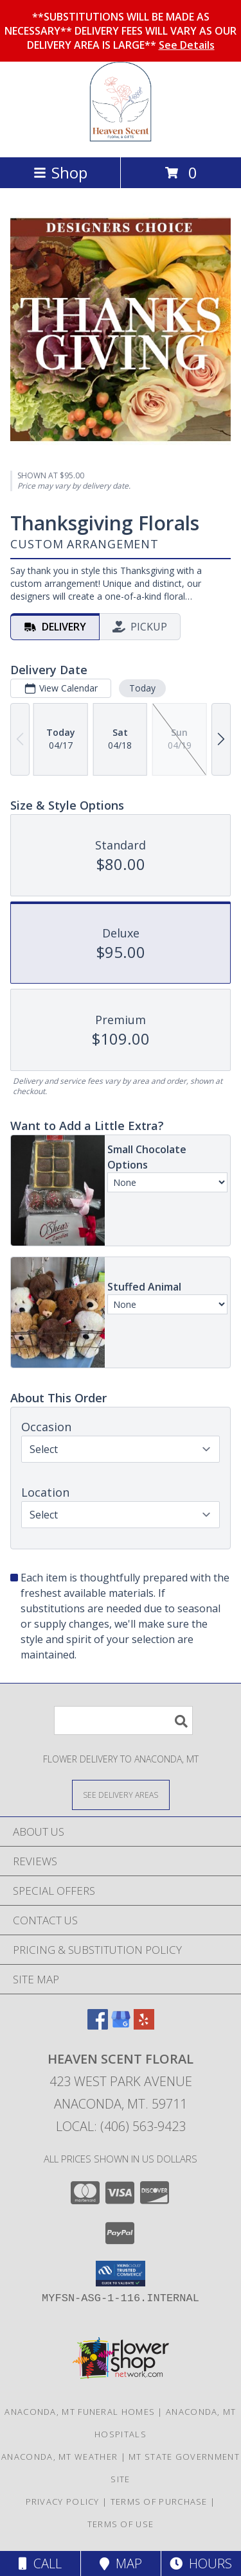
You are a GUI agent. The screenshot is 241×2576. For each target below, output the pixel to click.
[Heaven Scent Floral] (120, 138)
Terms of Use (120, 2524)
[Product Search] (123, 1720)
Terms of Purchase (159, 2501)
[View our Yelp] (144, 2025)
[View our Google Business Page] (121, 2025)
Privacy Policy (63, 2501)
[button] (120, 2273)
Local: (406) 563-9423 (121, 2126)
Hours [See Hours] (201, 2563)
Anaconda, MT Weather (59, 2456)
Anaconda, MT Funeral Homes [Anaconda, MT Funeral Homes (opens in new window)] (79, 2411)
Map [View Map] (121, 2563)
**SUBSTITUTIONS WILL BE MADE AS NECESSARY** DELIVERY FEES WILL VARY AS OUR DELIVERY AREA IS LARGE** (120, 31)
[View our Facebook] (97, 2025)
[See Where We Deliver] (121, 1794)
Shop (60, 172)
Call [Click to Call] (40, 2563)
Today (142, 688)
